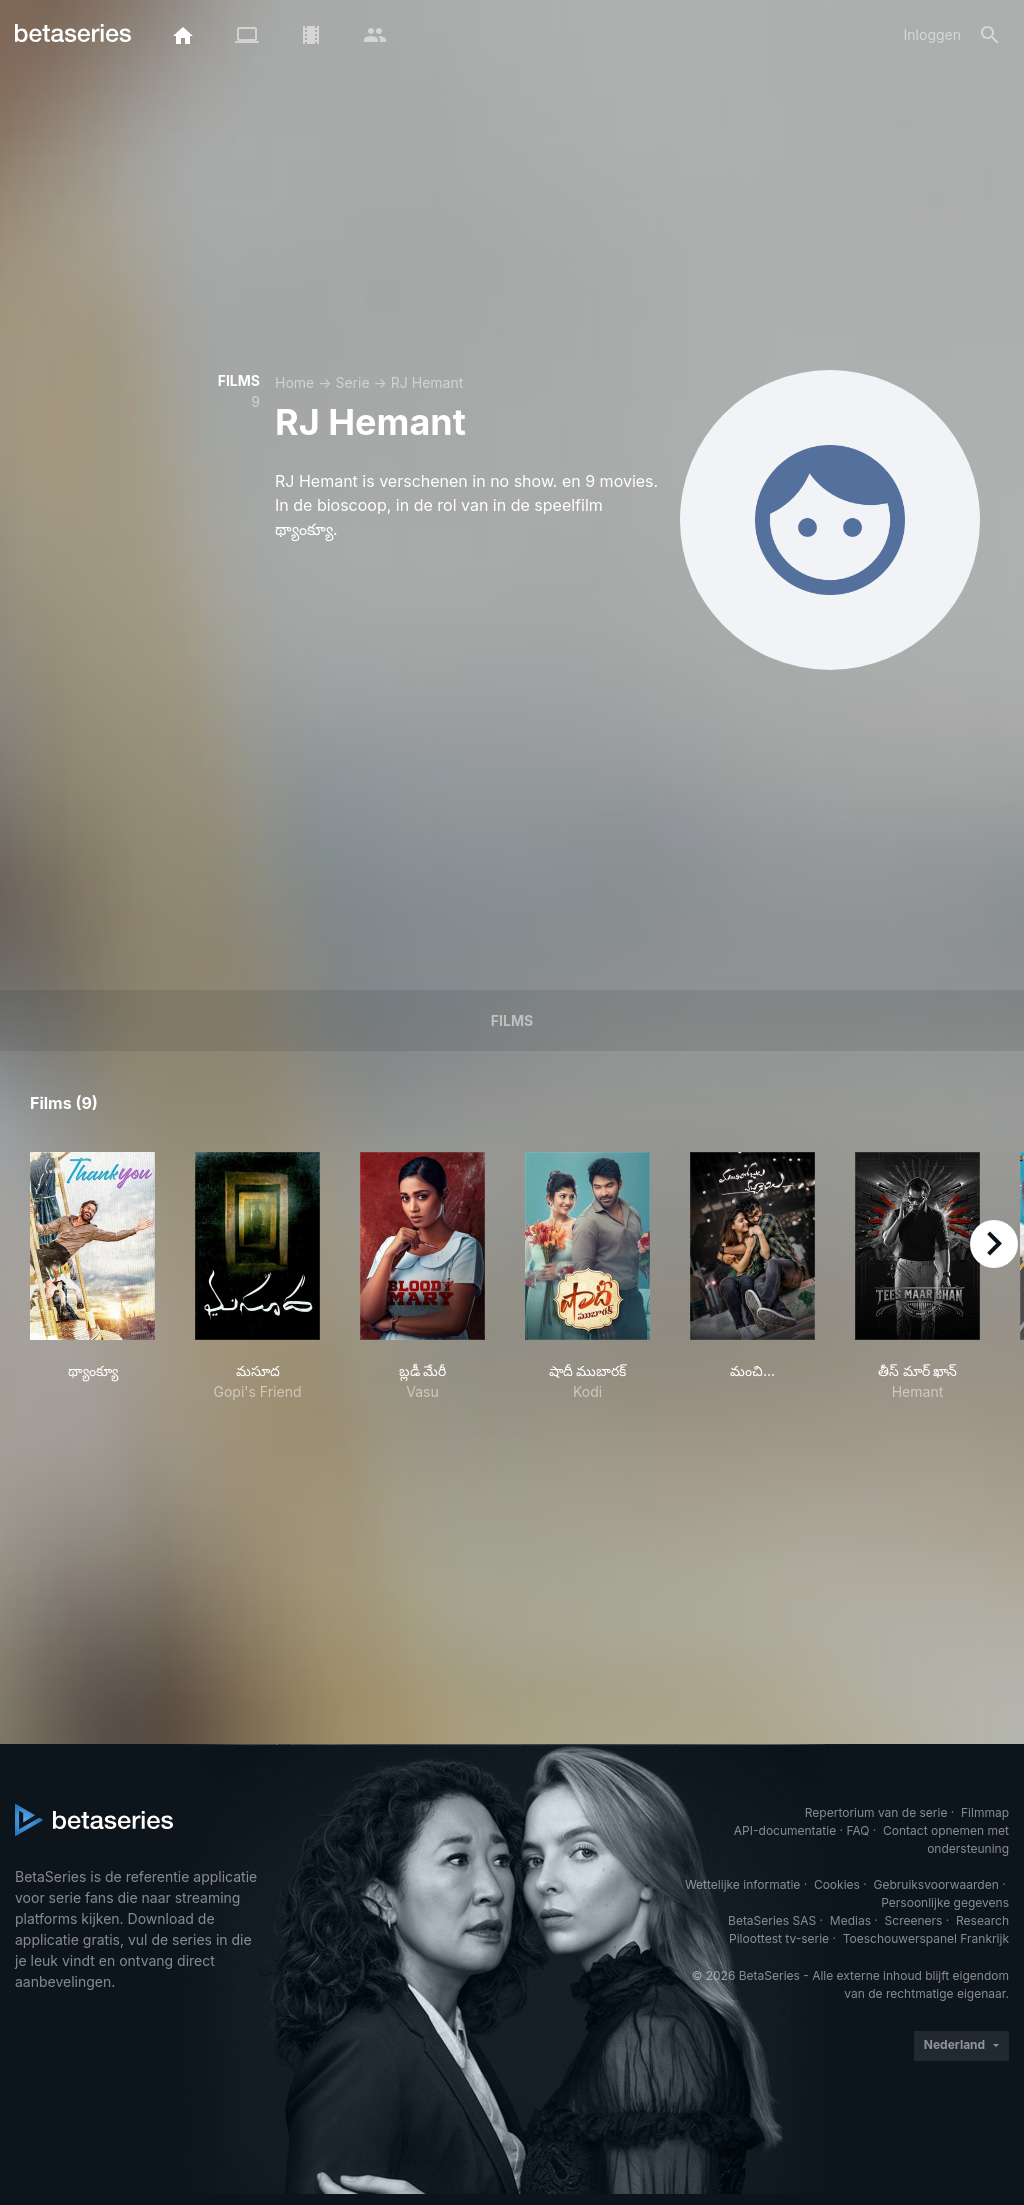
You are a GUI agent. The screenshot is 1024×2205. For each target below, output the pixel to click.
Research (982, 1920)
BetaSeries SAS (772, 1920)
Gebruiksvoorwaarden (935, 1884)
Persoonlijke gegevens (945, 1902)
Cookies (837, 1884)
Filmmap (985, 1812)
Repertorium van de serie (876, 1812)
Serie (352, 382)
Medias (850, 1920)
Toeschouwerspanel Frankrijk (926, 1938)
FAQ (857, 1830)
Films (512, 1020)
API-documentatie (785, 1830)
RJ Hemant (427, 382)
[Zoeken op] (990, 35)
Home (294, 382)
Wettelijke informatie (742, 1884)
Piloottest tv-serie (779, 1938)
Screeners (914, 1920)
